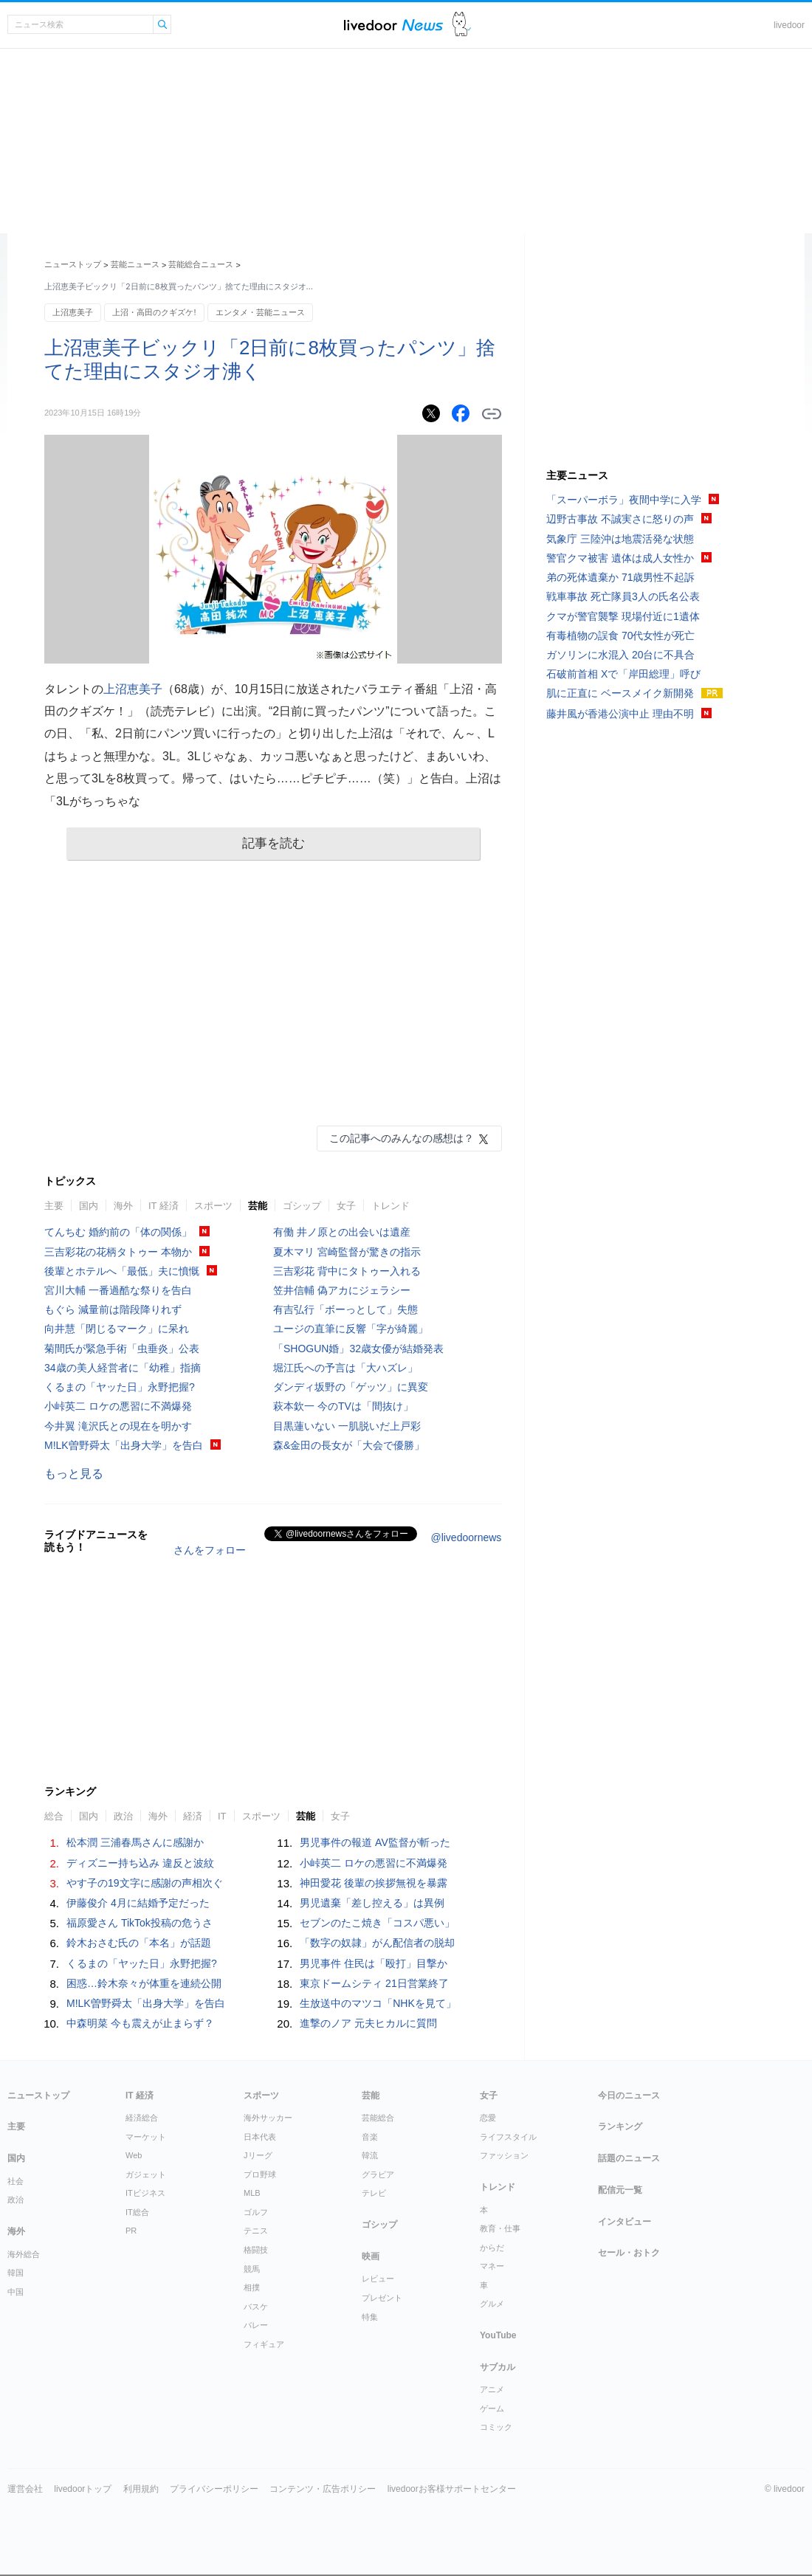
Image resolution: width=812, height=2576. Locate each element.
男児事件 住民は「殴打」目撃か (373, 1963)
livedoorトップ (82, 2489)
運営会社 (25, 2489)
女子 (346, 1205)
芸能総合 (378, 2117)
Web (133, 2155)
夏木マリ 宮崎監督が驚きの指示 (347, 1252)
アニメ (492, 2389)
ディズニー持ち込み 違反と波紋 (140, 1863)
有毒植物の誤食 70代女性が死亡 (620, 635)
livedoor (789, 25)
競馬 (252, 2269)
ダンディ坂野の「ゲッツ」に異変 (350, 1387)
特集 (370, 2316)
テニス (256, 2230)
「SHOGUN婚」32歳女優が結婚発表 (358, 1348)
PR (131, 2230)
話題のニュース (629, 2158)
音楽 (370, 2136)
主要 (53, 1205)
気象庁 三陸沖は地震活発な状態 (620, 539)
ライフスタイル (508, 2136)
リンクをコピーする (491, 414)
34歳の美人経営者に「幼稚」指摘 (122, 1368)
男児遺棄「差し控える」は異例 (372, 1903)
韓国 (15, 2272)
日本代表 (260, 2136)
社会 (15, 2181)
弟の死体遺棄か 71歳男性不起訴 (620, 577)
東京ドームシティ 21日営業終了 (374, 1983)
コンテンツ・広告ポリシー (322, 2489)
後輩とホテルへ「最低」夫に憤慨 (121, 1271)
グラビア (378, 2174)
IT (222, 1816)
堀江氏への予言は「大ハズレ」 (345, 1368)
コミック (496, 2426)
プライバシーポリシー (214, 2489)
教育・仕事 (500, 2228)
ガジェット (145, 2174)
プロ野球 (260, 2174)
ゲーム (492, 2408)
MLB (252, 2192)
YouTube (498, 2335)
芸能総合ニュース (200, 264)
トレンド (390, 1205)
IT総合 (137, 2212)
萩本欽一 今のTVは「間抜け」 (343, 1406)
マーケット (145, 2136)
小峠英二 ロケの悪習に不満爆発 (118, 1406)
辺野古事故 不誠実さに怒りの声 (620, 519)
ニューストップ (72, 264)
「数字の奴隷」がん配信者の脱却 (377, 1943)
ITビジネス (145, 2192)
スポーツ (213, 1205)
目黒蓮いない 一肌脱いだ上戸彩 (347, 1426)
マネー (492, 2266)
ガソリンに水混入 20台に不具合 (620, 655)
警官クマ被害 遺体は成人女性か (620, 558)
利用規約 (141, 2489)
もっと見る (73, 1473)
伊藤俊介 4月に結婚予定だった (138, 1903)
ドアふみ (462, 25)
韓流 (370, 2155)
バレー (256, 2325)
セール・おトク (629, 2253)
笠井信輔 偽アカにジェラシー (341, 1290)
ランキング (620, 2126)
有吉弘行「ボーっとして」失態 (345, 1309)
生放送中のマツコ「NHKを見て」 (378, 2003)
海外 (123, 1205)
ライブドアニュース (393, 25)
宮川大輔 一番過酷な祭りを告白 (118, 1290)
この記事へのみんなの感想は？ (401, 1138)
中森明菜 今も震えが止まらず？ (140, 2023)
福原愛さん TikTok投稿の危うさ (139, 1923)
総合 (53, 1816)
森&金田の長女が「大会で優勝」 (348, 1445)
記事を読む (273, 843)
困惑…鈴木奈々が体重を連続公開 (143, 1983)
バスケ (256, 2306)
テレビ (374, 2192)
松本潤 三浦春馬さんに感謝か (135, 1842)
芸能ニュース (135, 264)
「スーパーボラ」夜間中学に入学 (623, 500)
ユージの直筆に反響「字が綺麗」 (350, 1329)
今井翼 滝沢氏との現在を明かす (118, 1426)
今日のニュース (629, 2095)
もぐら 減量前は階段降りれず (113, 1309)
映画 (370, 2256)
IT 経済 (163, 1205)
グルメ (492, 2303)
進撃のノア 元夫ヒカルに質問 (368, 2023)
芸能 (257, 1205)
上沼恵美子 (72, 312)
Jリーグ (258, 2155)
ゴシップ (302, 1205)
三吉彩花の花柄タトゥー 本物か (118, 1252)
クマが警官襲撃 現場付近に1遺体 (623, 616)
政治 (123, 1816)
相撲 (252, 2287)
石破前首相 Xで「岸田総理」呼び (623, 674)
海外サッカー (268, 2117)
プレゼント (382, 2297)
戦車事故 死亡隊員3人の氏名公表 (623, 596)
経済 (192, 1816)
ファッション (504, 2155)
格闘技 (256, 2249)
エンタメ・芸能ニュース (260, 312)
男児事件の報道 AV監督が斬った (375, 1842)
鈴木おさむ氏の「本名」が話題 (138, 1943)
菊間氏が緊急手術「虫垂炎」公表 (121, 1348)
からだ (492, 2247)
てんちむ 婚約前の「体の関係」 (118, 1232)
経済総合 (141, 2117)
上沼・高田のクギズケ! (154, 312)
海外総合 (23, 2254)
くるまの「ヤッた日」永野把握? (119, 1387)
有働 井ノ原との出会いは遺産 (341, 1232)
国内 (88, 1205)
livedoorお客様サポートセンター (452, 2489)
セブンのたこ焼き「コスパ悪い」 (377, 1923)
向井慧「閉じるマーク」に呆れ (116, 1329)
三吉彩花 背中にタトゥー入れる (347, 1271)
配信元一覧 (620, 2190)
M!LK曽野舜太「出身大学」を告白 (123, 1445)
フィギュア (264, 2344)
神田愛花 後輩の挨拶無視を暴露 (373, 1883)
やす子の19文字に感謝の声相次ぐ (144, 1883)
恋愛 (488, 2117)
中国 (15, 2291)
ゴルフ (256, 2212)
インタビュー (624, 2222)
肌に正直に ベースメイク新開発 (620, 693)
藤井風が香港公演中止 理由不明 (620, 714)
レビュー (378, 2278)
